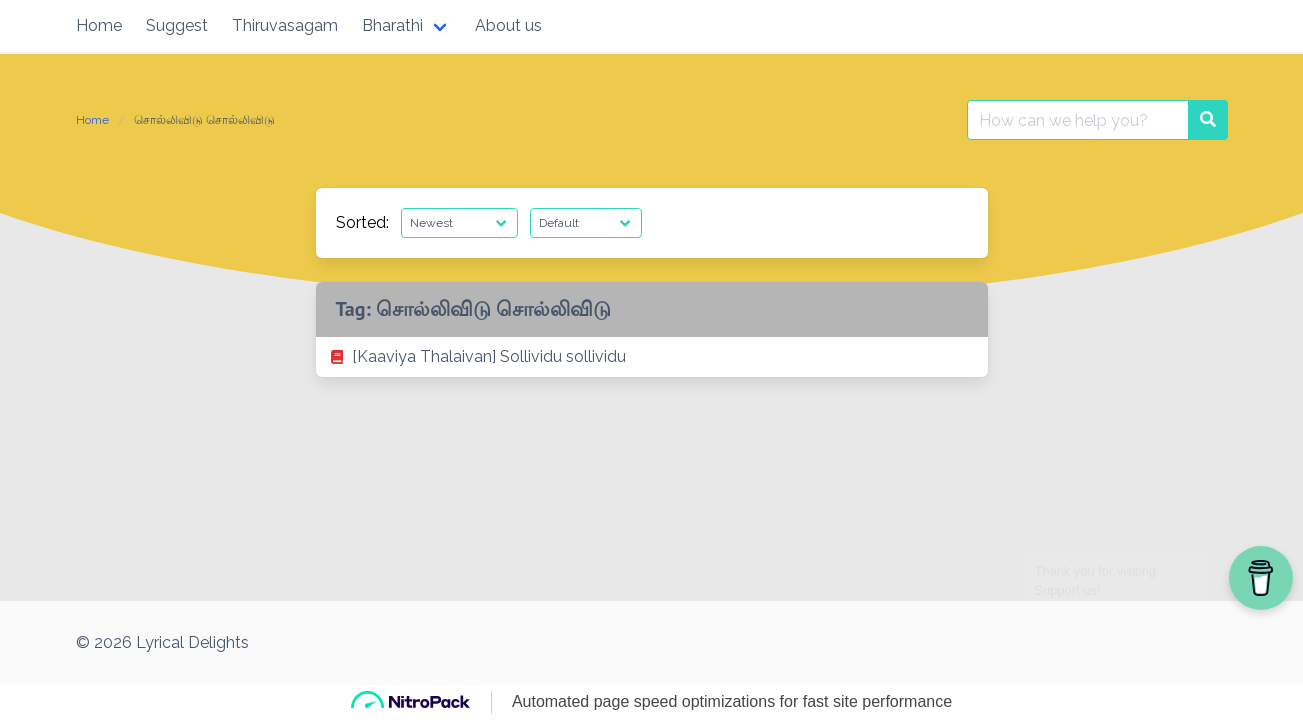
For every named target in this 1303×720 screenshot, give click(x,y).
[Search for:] (1078, 120)
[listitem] (652, 357)
